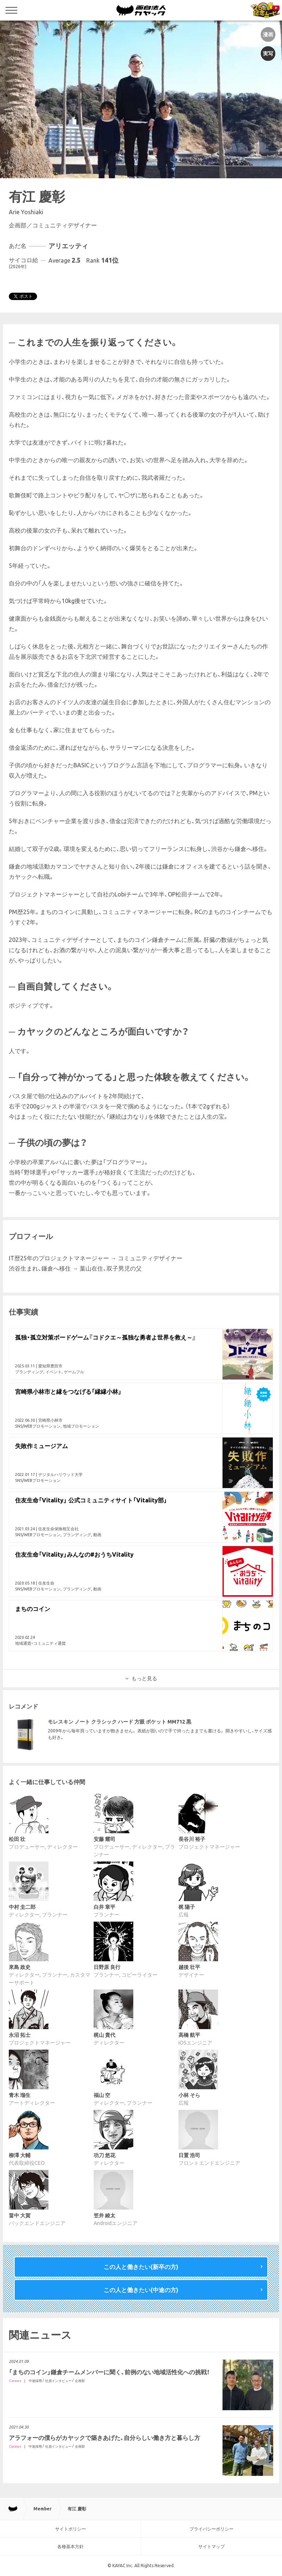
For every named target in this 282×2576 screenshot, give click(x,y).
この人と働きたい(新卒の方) (141, 2266)
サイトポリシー (70, 2528)
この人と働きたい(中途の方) (141, 2290)
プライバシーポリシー (211, 2528)
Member (42, 2508)
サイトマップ (211, 2546)
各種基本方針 (70, 2546)
